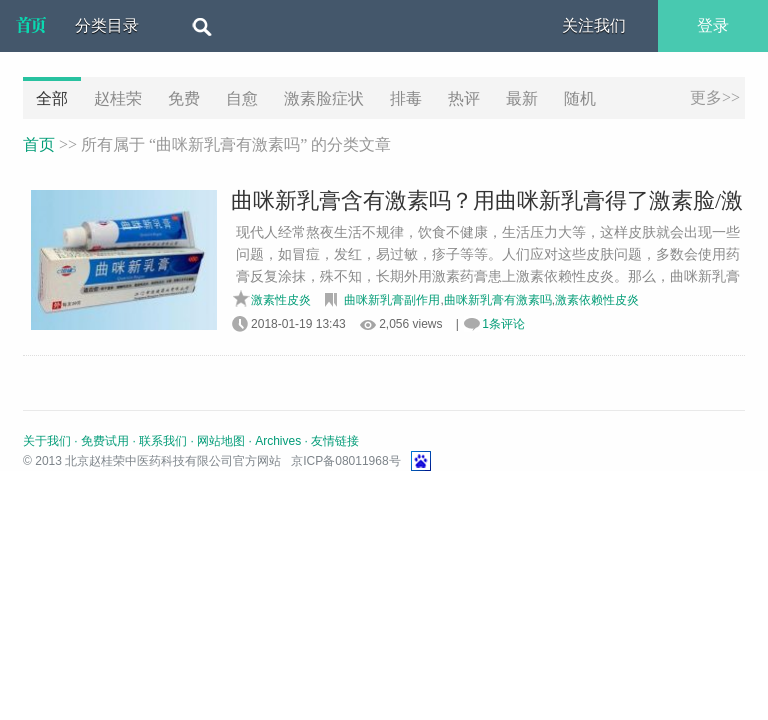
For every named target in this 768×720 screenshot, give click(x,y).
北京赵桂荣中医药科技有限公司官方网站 (31, 26)
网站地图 (221, 441)
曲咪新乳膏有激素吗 (498, 300)
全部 (52, 98)
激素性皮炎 (281, 300)
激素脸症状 (324, 98)
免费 (184, 98)
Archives (278, 441)
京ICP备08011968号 (345, 461)
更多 (715, 97)
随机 (580, 98)
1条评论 (503, 324)
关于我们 (47, 441)
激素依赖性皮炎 (597, 300)
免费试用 (105, 441)
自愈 (242, 98)
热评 (464, 98)
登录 (713, 25)
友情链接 (335, 441)
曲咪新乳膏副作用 (392, 300)
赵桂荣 (118, 98)
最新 (522, 98)
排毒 (406, 98)
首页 (39, 144)
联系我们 (163, 441)
